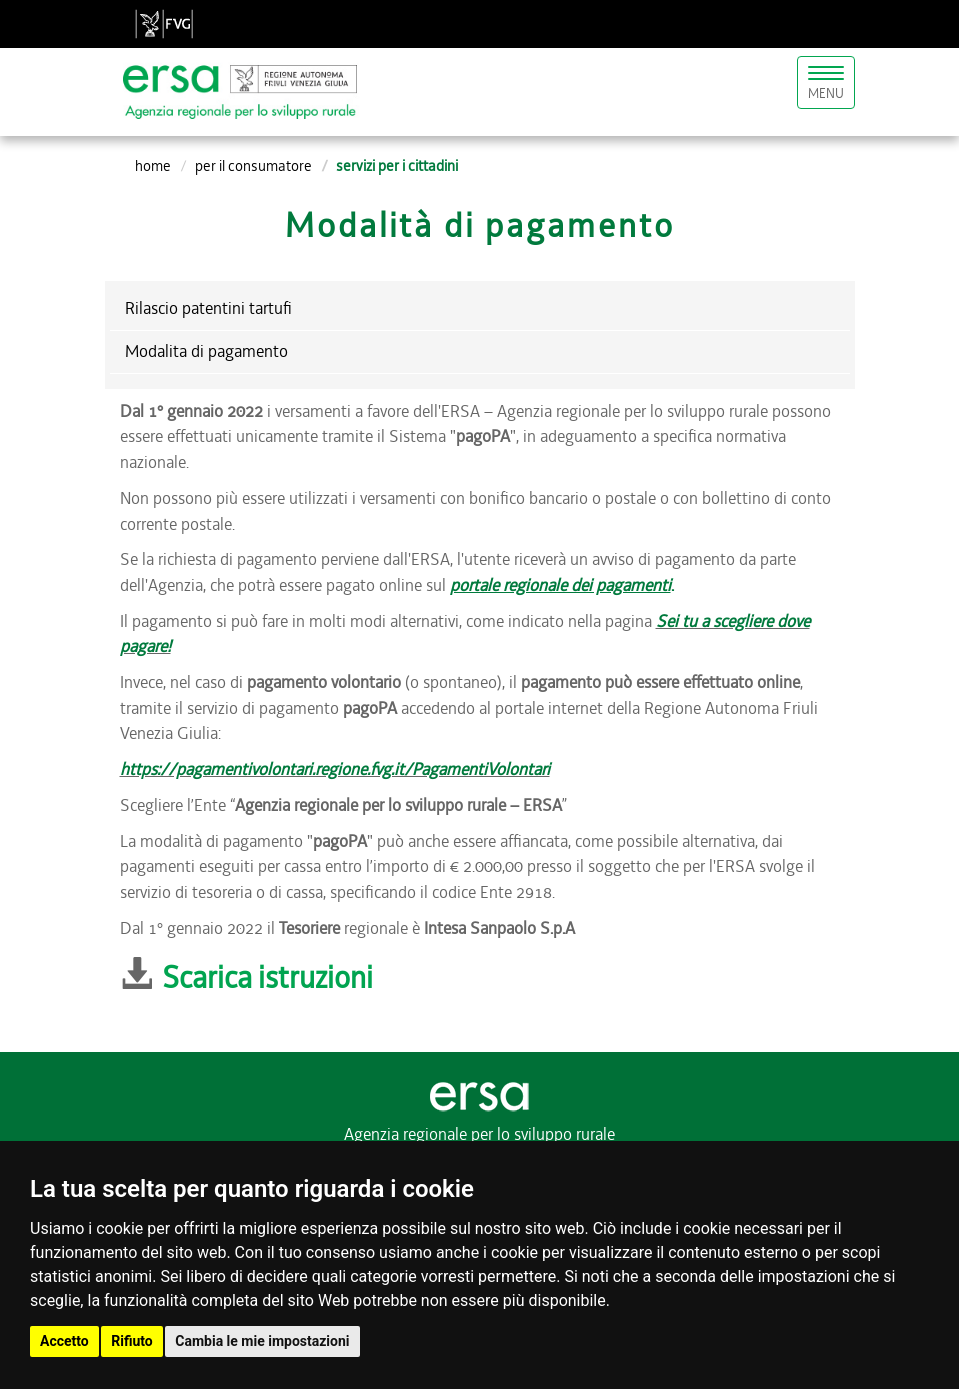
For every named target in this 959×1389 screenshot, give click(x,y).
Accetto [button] (64, 1341)
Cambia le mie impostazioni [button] (262, 1341)
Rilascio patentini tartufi (208, 308)
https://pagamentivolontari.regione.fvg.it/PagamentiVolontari (335, 769)
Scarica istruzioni (267, 978)
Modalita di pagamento (206, 351)
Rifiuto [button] (132, 1341)
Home (153, 166)
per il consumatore (253, 166)
